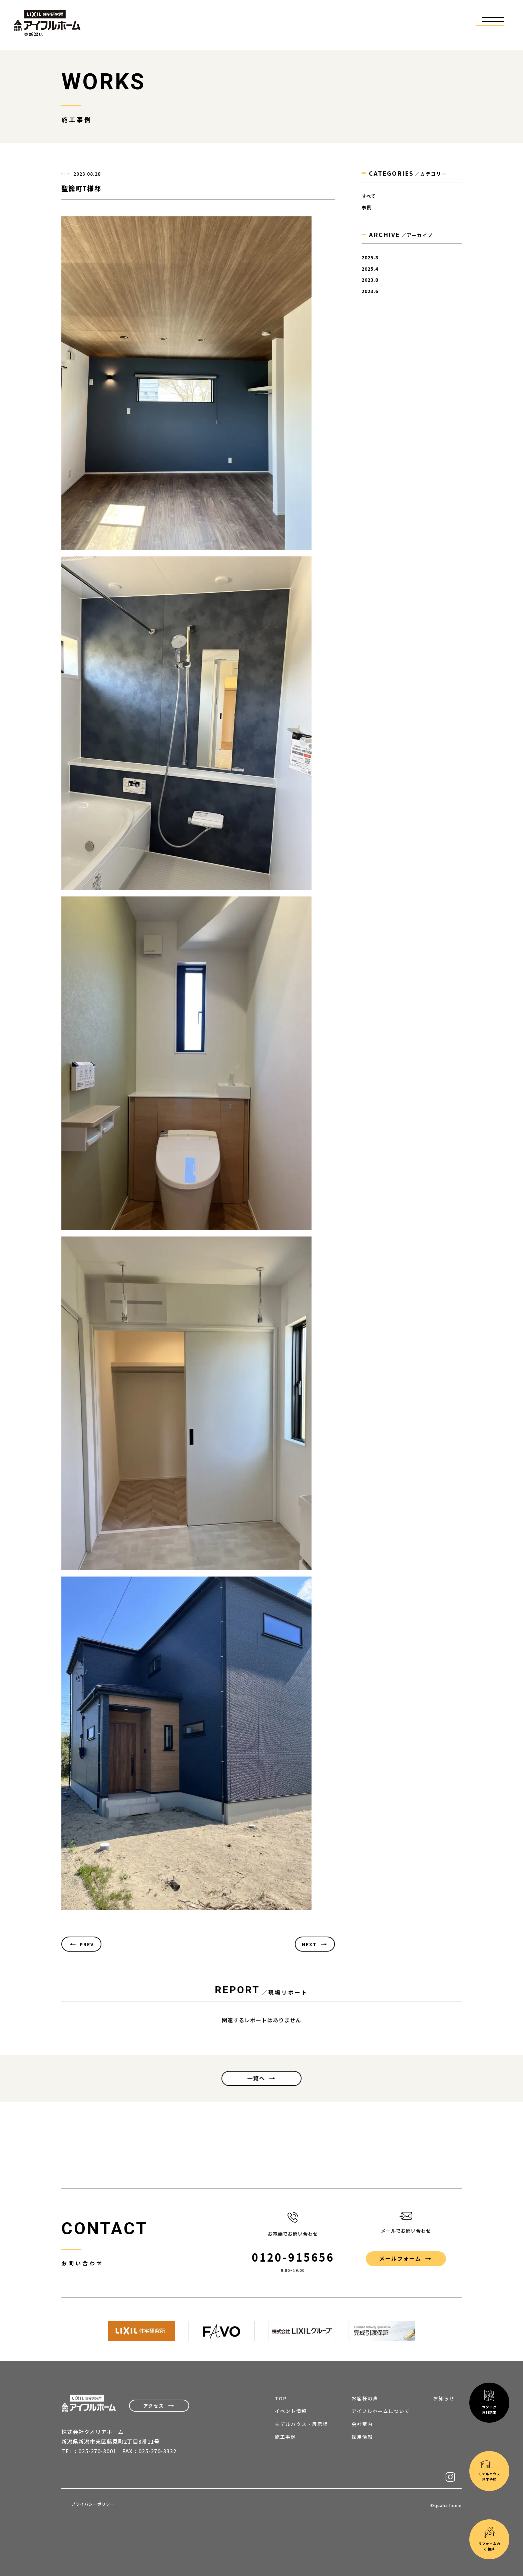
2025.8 (370, 257)
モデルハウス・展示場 (301, 2424)
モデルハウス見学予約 (489, 2260)
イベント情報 (291, 2411)
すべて (369, 196)
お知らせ (444, 2398)
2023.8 (370, 280)
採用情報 (362, 2436)
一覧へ (256, 2078)
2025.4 (370, 269)
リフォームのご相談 (489, 2328)
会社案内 (362, 2424)
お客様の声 (365, 2398)
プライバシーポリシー (93, 2504)
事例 (367, 207)
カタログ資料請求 (489, 2191)
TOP (281, 2398)
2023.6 (370, 291)
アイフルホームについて (381, 2411)
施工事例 (285, 2436)
